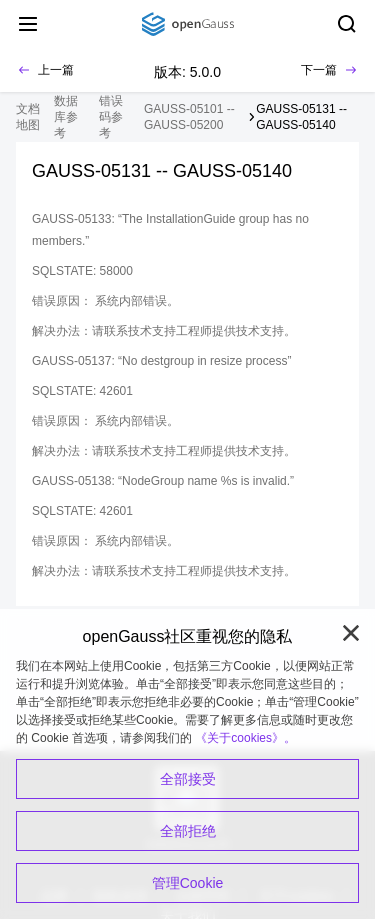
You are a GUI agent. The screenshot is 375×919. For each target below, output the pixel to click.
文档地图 (28, 117)
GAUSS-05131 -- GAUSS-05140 (301, 117)
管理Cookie (188, 883)
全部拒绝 (188, 831)
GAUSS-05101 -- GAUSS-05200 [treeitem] (189, 117)
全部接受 (188, 779)
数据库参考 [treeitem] (66, 117)
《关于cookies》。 (245, 738)
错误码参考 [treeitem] (111, 117)
